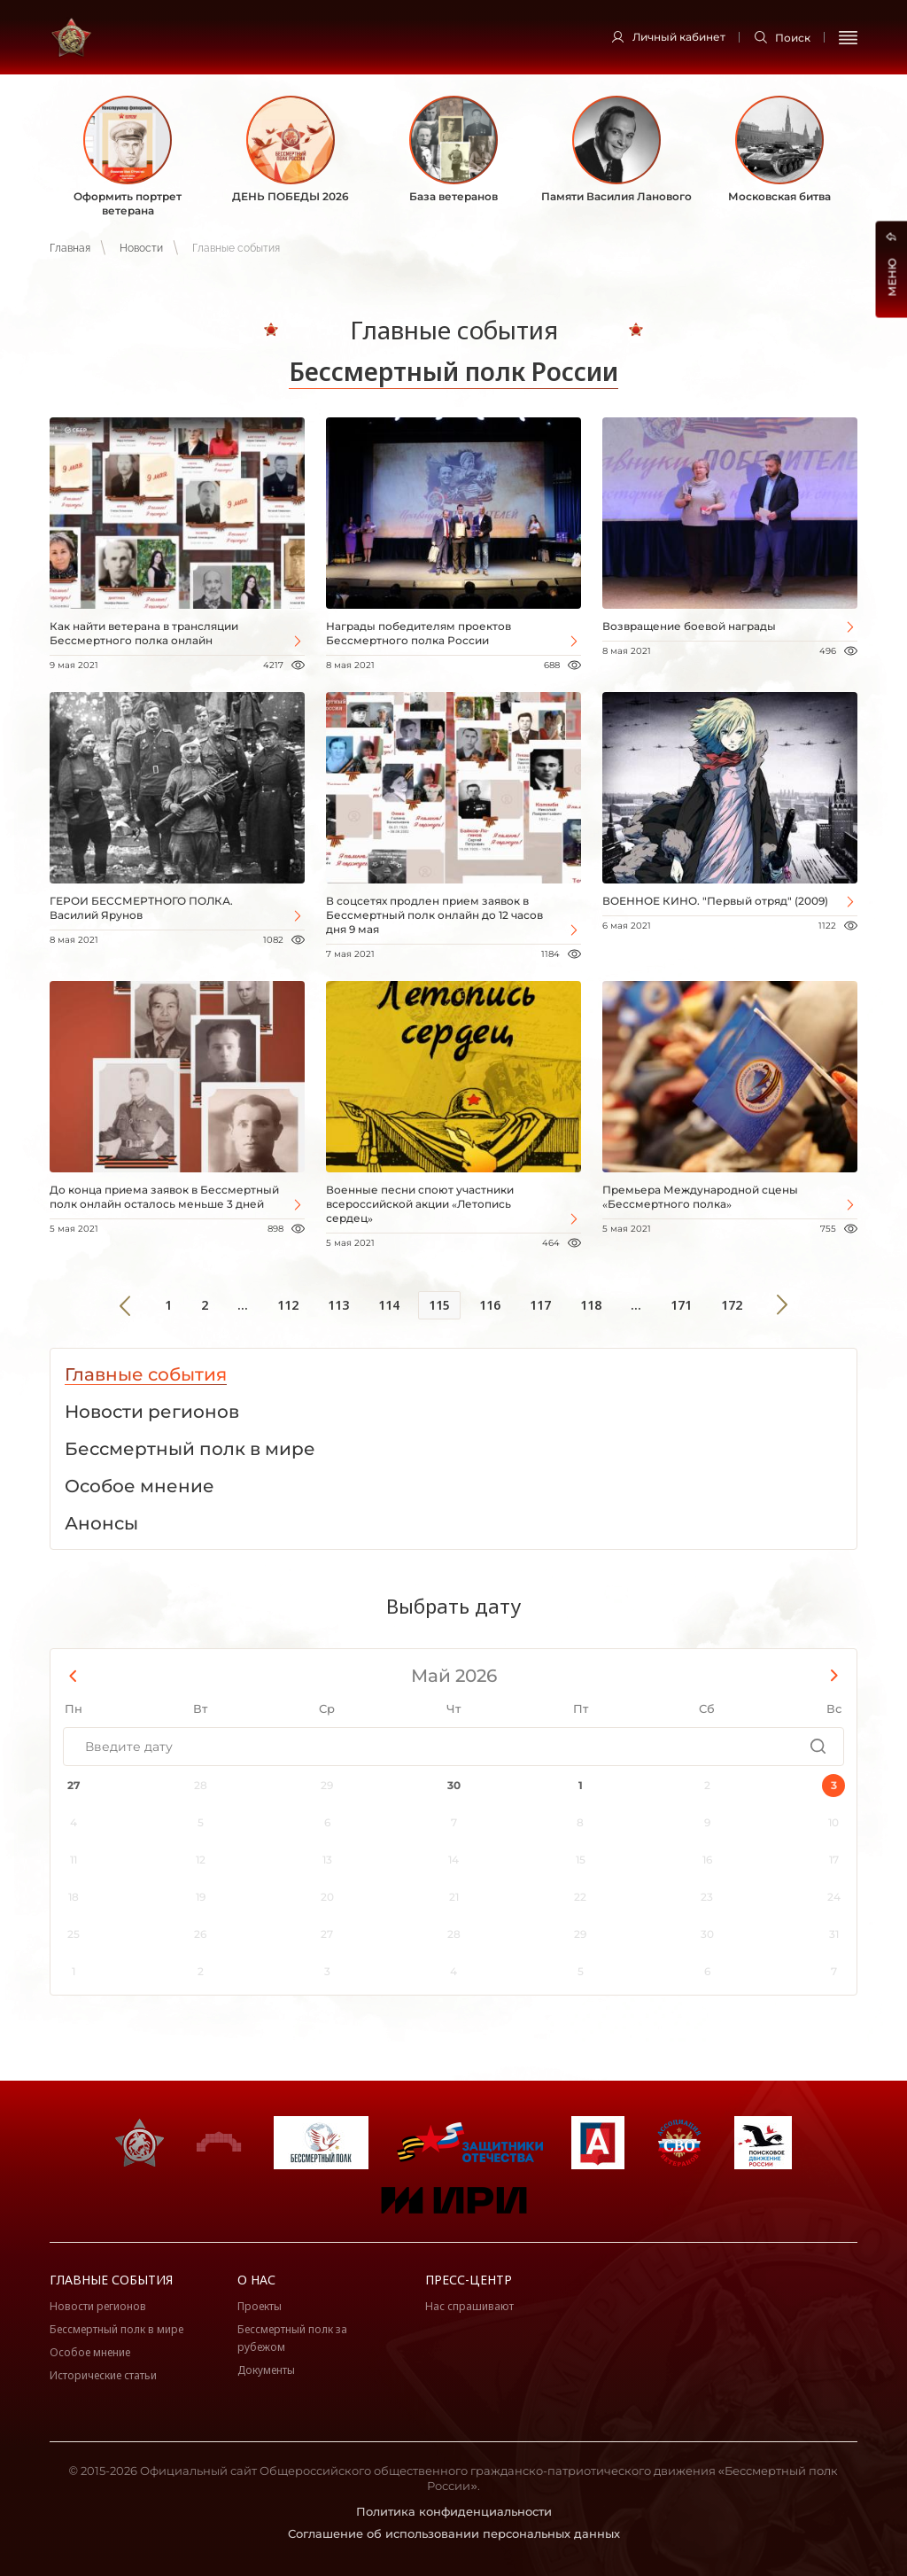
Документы (266, 2370)
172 (731, 1304)
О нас (256, 2279)
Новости (141, 248)
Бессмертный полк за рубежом (292, 2338)
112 (287, 1304)
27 (73, 1785)
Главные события (111, 2279)
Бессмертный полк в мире (116, 2329)
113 (338, 1304)
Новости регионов (98, 2306)
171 (681, 1304)
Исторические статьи (103, 2375)
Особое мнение (90, 2352)
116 (489, 1304)
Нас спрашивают (469, 2306)
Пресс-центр (468, 2279)
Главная (70, 248)
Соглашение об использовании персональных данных (454, 2533)
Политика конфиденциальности (454, 2511)
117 (540, 1304)
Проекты (259, 2306)
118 (590, 1304)
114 (388, 1304)
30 (454, 1785)
